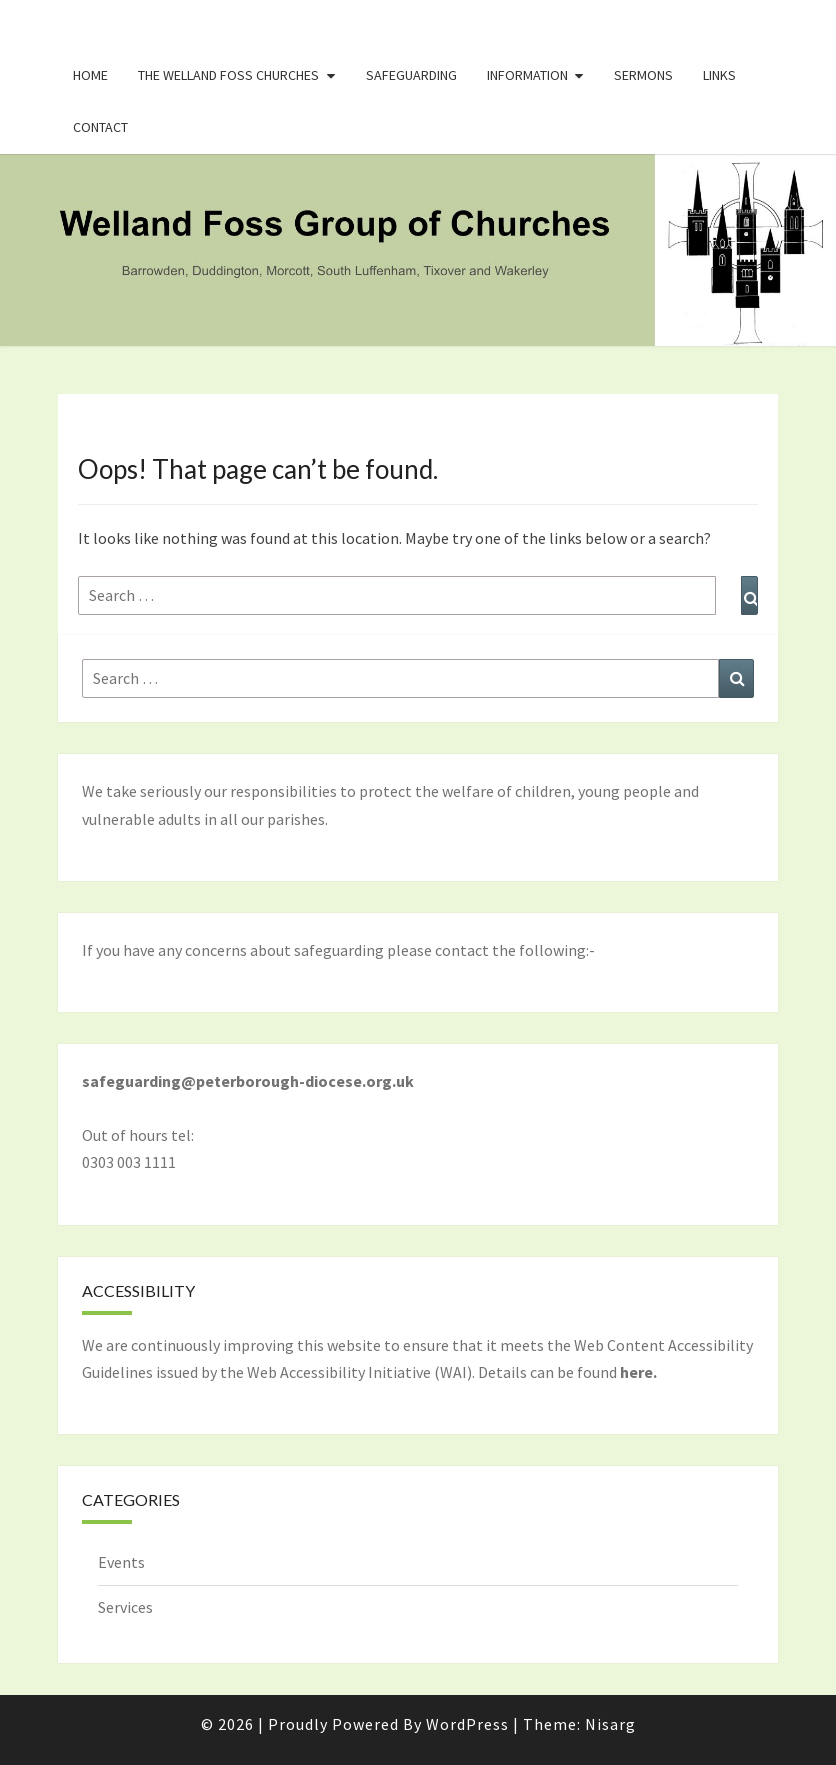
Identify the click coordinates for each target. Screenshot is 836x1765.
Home (90, 75)
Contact (100, 127)
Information (527, 75)
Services (125, 1607)
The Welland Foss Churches (228, 75)
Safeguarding (411, 75)
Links (719, 75)
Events (121, 1562)
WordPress (467, 1724)
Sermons (643, 75)
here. (638, 1372)
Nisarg (610, 1724)
